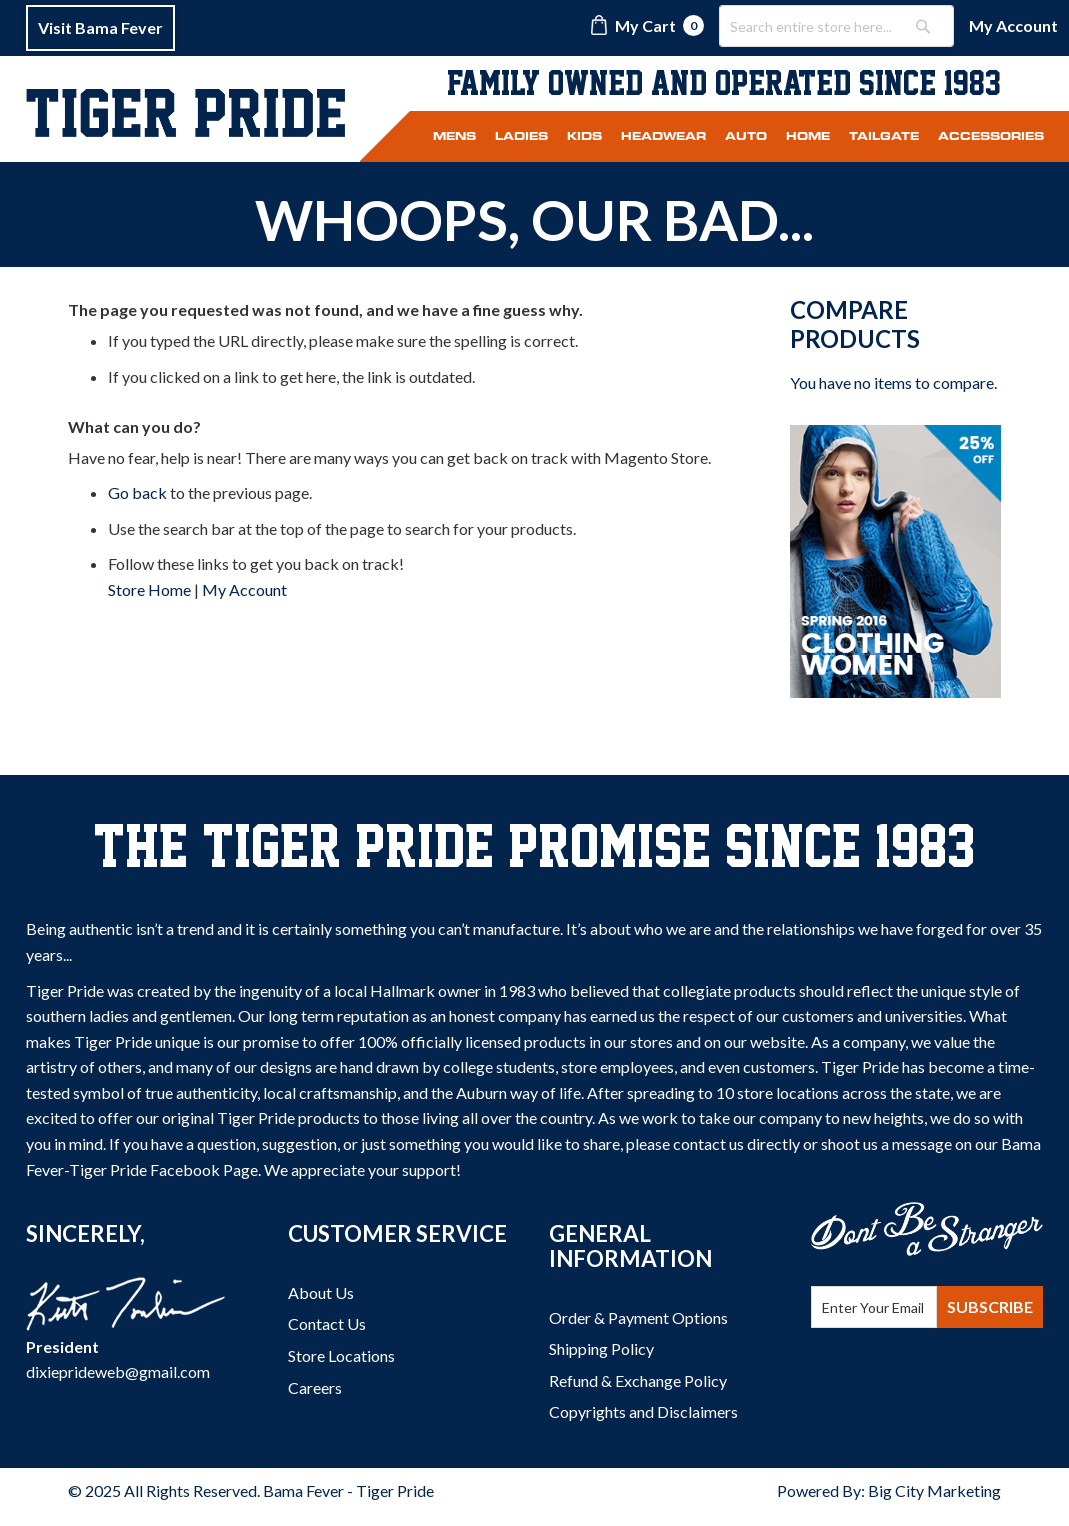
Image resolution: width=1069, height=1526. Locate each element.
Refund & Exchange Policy (638, 1380)
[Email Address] (874, 1307)
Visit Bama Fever (100, 27)
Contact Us (327, 1323)
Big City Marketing (934, 1490)
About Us (321, 1292)
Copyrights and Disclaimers (643, 1411)
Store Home (149, 589)
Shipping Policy (601, 1348)
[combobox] (836, 26)
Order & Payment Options (638, 1317)
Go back (137, 492)
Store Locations (341, 1355)
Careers (315, 1387)
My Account (1013, 25)
